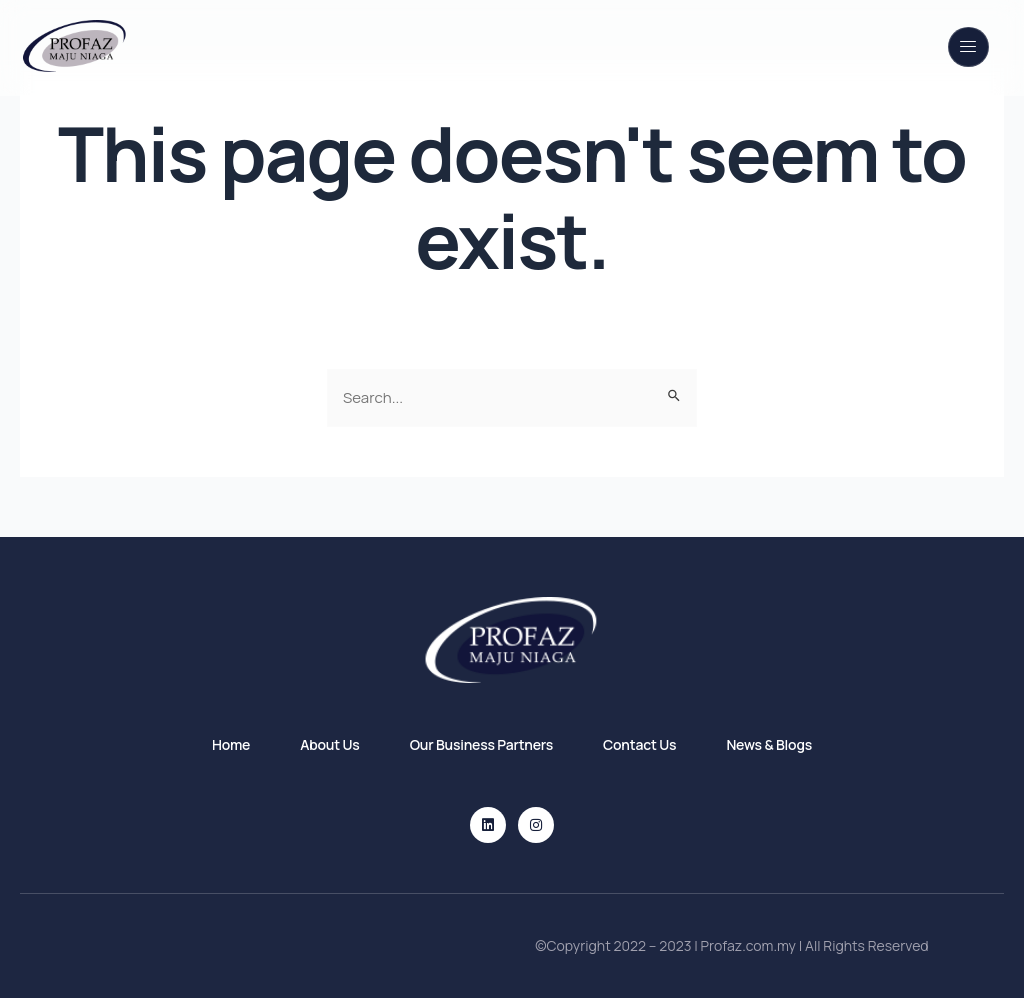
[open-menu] (968, 47)
